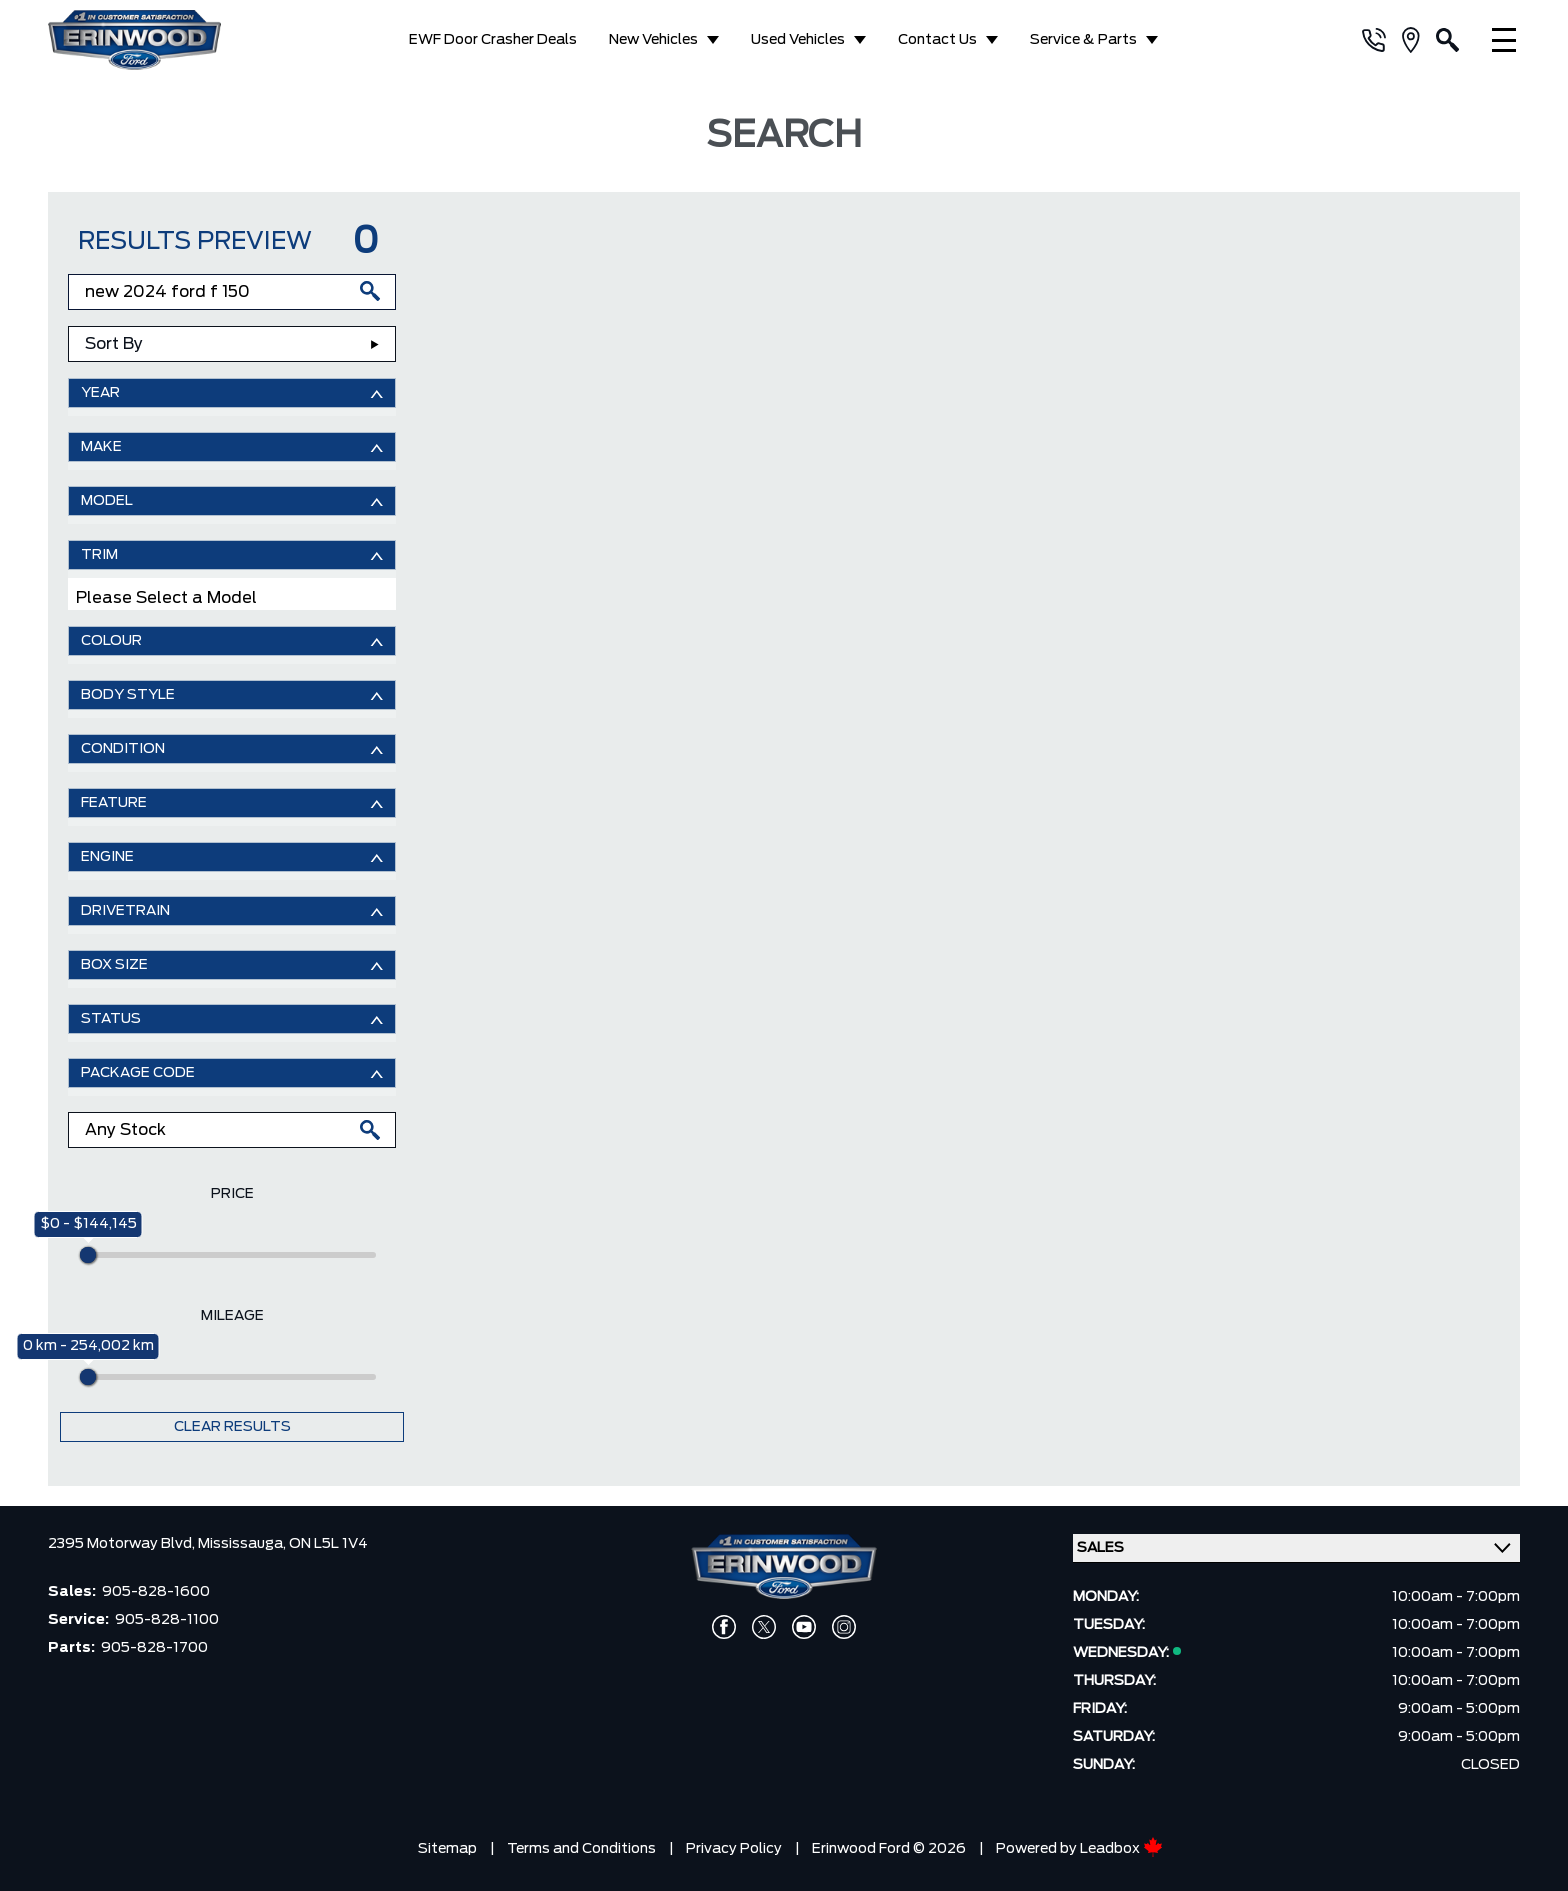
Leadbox (1121, 1849)
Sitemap (447, 1849)
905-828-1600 (156, 1592)
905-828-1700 (154, 1648)
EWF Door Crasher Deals (493, 40)
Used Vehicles (798, 40)
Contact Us (937, 40)
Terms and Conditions (581, 1849)
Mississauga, (243, 1544)
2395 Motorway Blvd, (123, 1544)
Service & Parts (1083, 40)
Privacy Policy (734, 1849)
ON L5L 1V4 (328, 1544)
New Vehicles (653, 40)
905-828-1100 (167, 1620)
